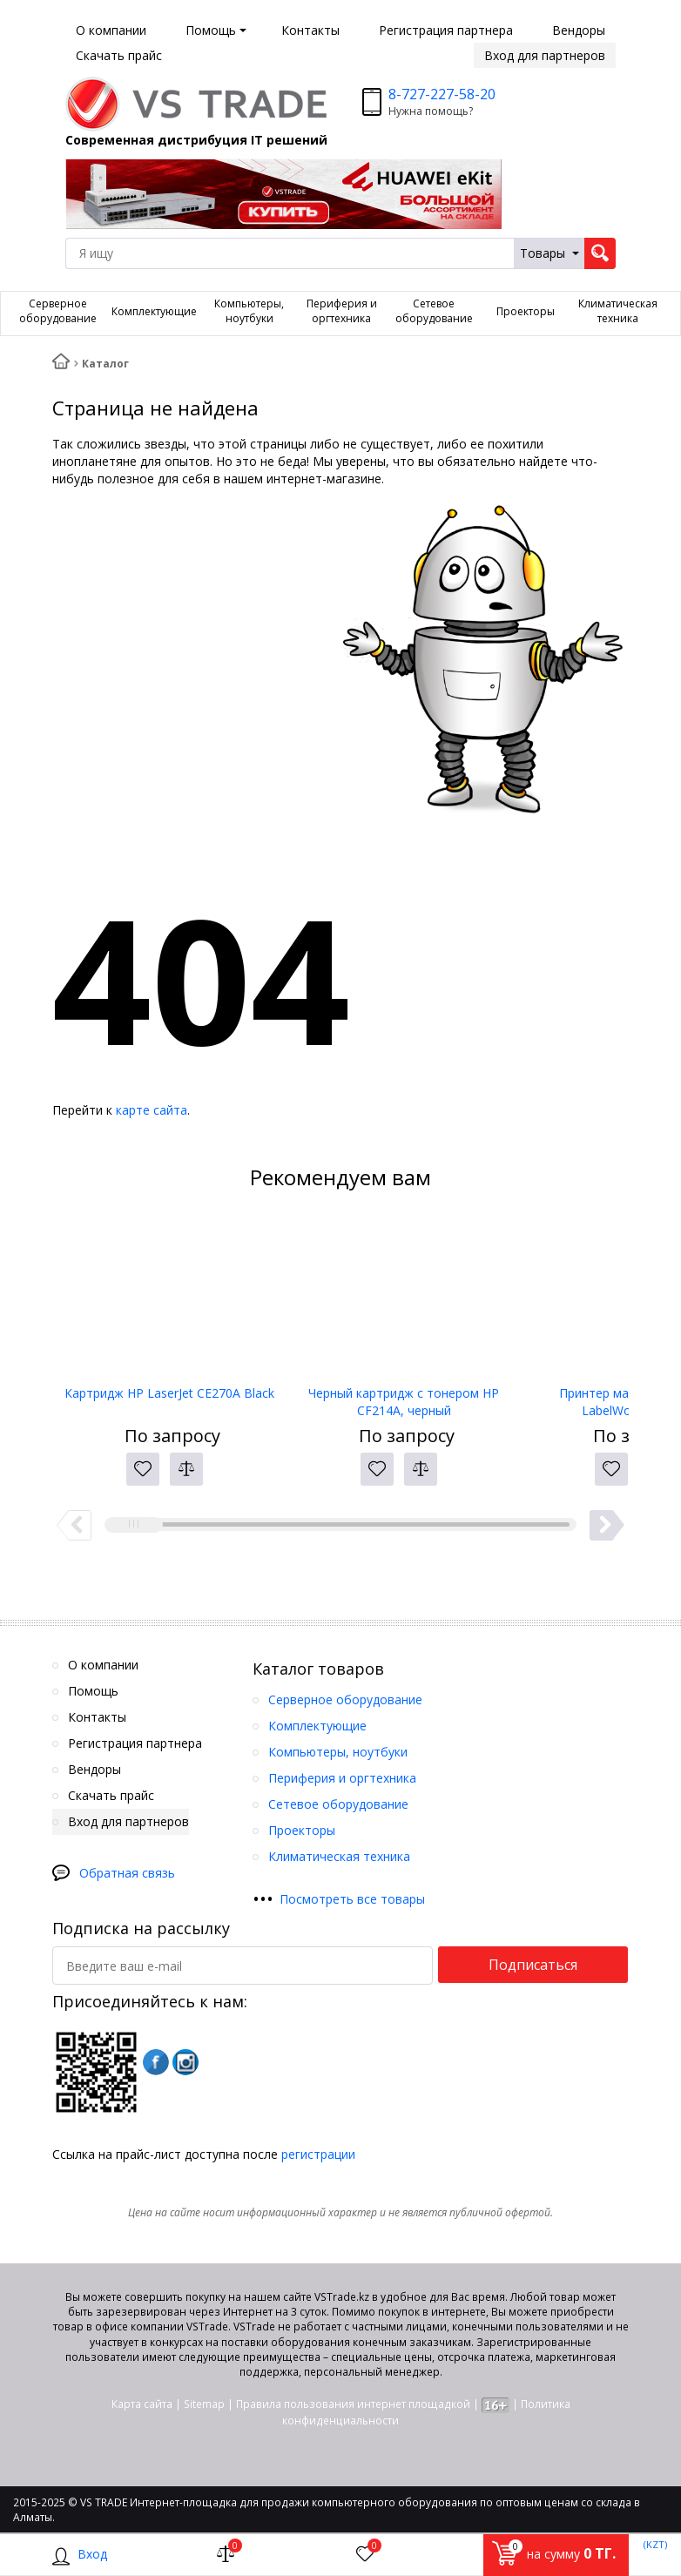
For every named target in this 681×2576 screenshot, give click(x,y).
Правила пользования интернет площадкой (353, 2404)
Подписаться (533, 1964)
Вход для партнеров (544, 55)
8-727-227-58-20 (442, 94)
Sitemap (204, 2404)
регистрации (318, 2154)
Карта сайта (141, 2404)
